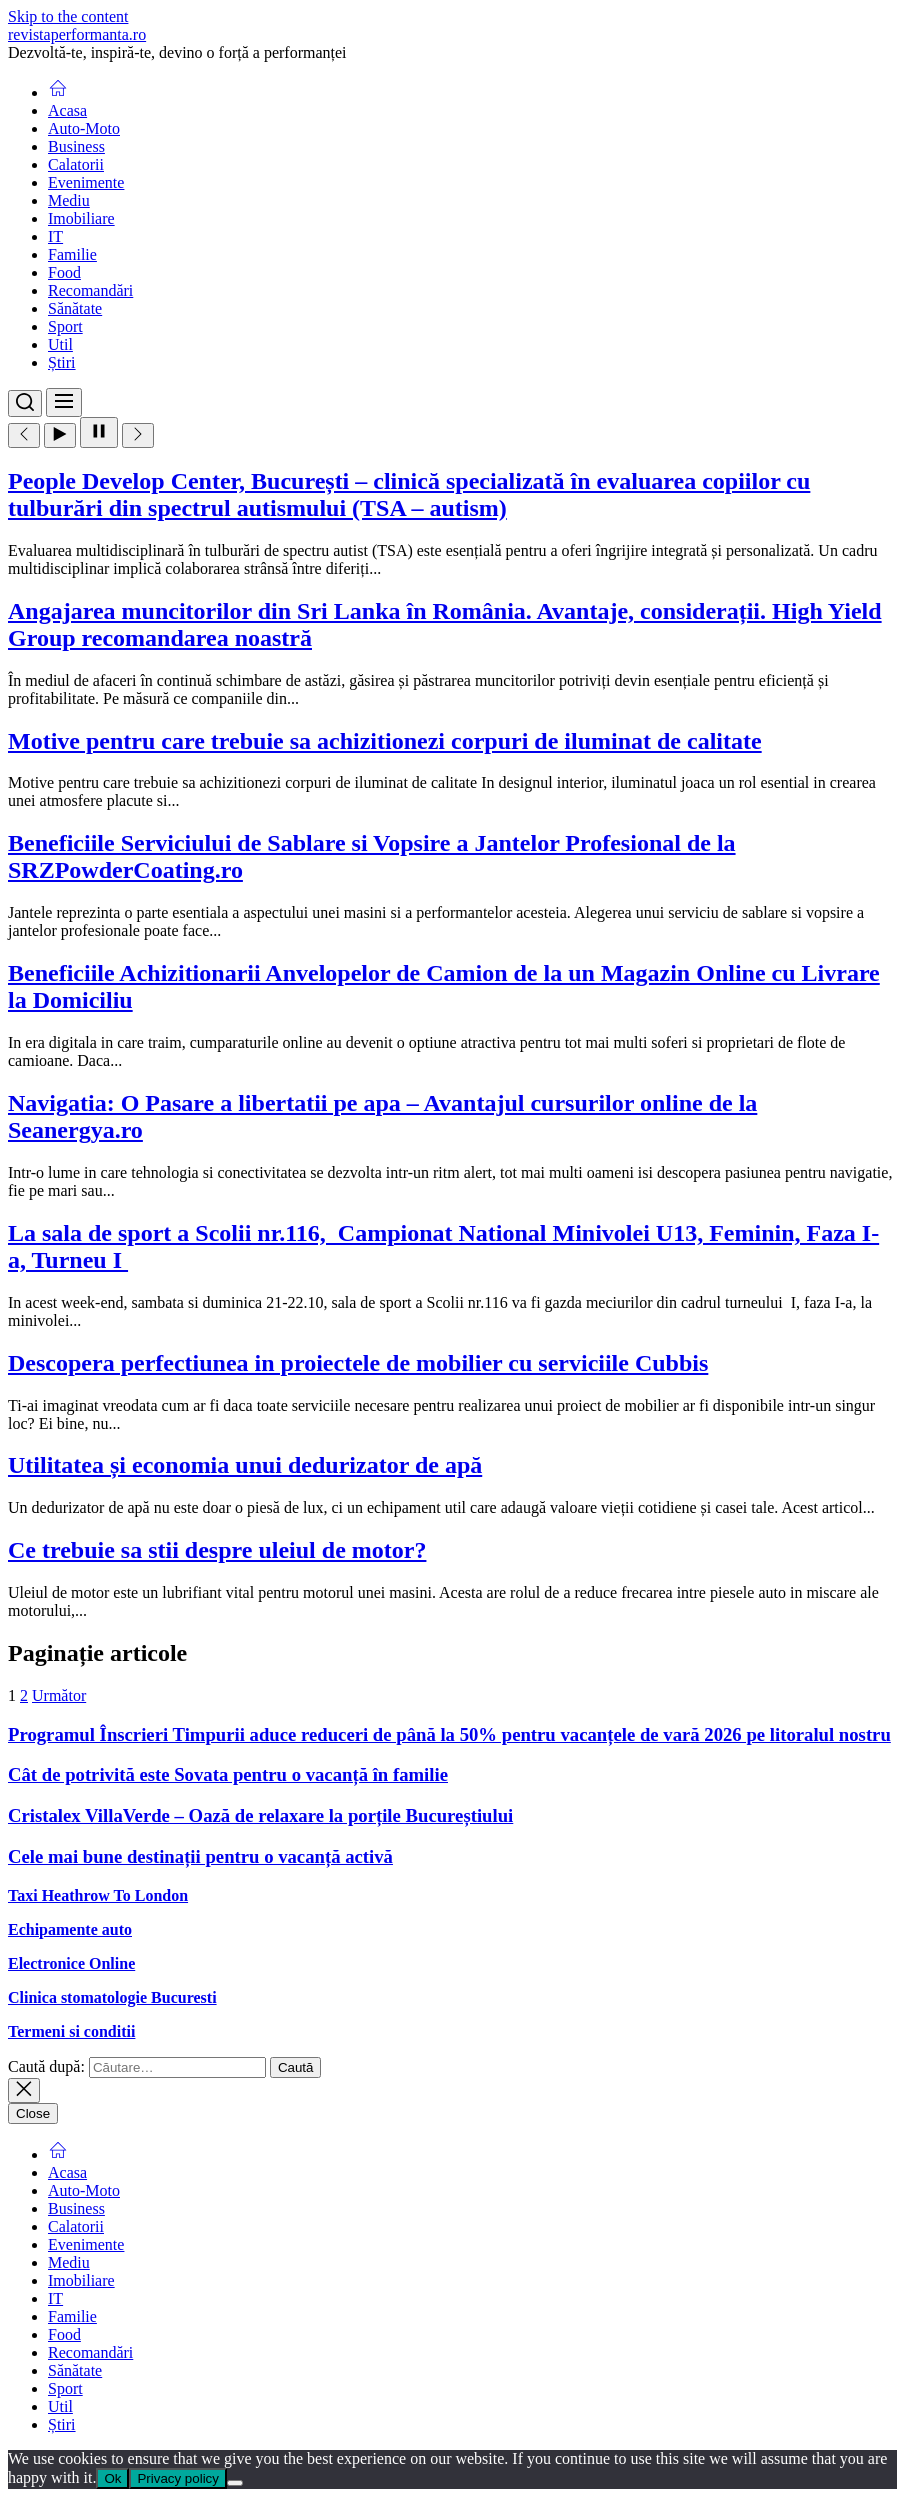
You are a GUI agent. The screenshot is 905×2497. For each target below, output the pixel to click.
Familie (72, 254)
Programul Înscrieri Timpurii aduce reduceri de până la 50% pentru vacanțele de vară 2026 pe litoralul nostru (449, 1734)
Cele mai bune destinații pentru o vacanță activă (200, 1856)
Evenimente (86, 182)
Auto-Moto (84, 128)
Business (76, 146)
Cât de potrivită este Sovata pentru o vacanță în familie (228, 1774)
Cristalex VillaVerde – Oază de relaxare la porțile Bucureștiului (260, 1815)
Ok (112, 2478)
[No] (235, 2483)
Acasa (67, 110)
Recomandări (90, 290)
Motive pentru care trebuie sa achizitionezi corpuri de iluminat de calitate (385, 741)
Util (60, 344)
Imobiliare (81, 218)
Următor (59, 1695)
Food (64, 272)
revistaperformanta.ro (77, 34)
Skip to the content (68, 16)
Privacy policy (177, 2478)
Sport (65, 326)
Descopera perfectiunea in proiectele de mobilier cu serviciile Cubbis (358, 1363)
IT (55, 236)
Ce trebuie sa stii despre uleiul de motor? (217, 1550)
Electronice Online (71, 1963)
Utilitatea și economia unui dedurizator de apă (245, 1465)
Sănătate (75, 308)
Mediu (69, 200)
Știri (62, 362)
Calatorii (76, 164)
